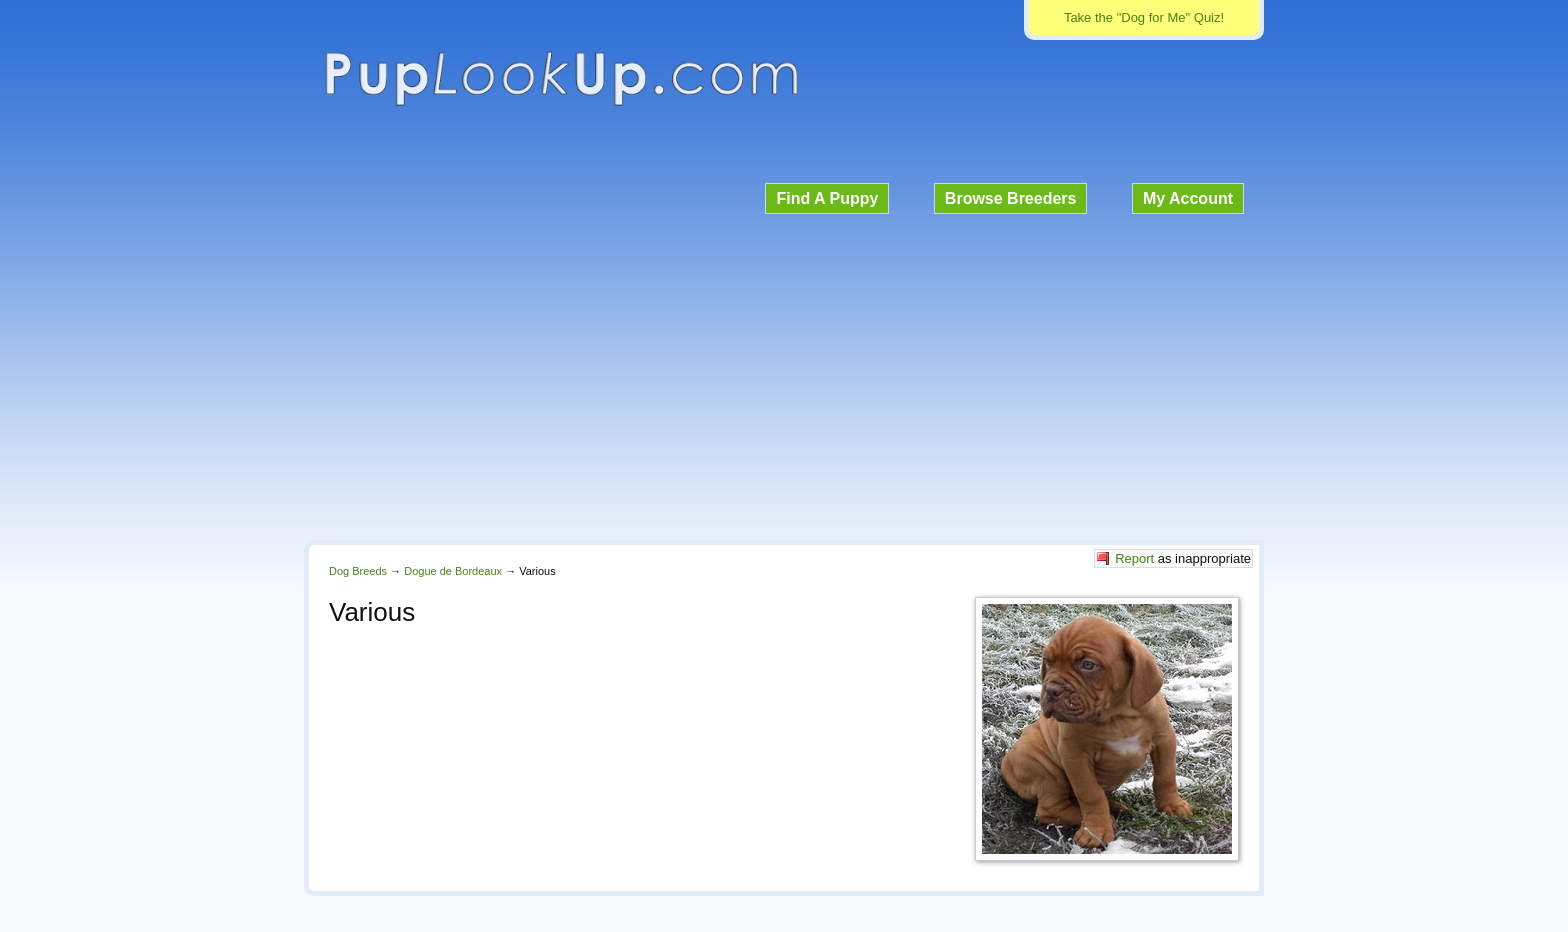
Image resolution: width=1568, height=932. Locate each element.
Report (1134, 558)
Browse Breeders (1011, 198)
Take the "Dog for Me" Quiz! (1144, 17)
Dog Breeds (358, 571)
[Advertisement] (784, 374)
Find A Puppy (827, 198)
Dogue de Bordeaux (453, 571)
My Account (1188, 198)
